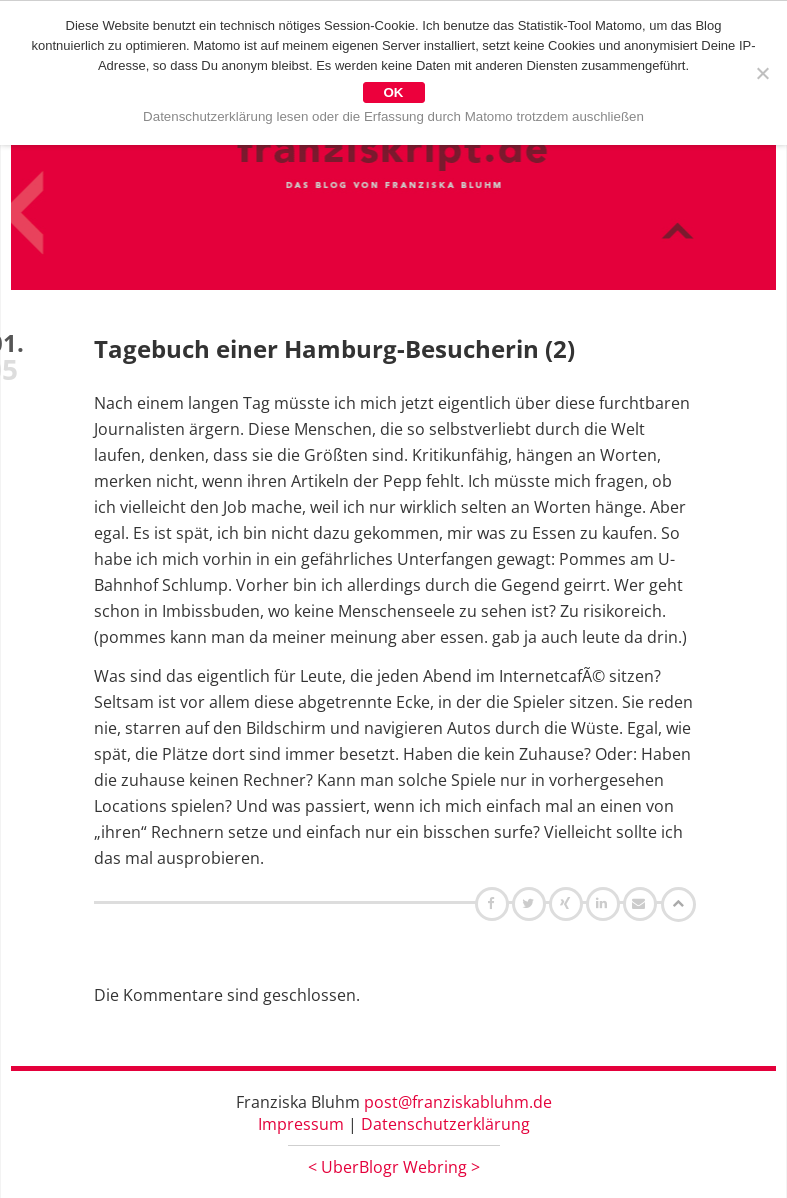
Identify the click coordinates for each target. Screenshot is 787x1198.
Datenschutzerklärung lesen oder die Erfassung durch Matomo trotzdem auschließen (393, 116)
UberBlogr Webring (394, 1167)
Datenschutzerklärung (445, 1124)
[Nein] (762, 73)
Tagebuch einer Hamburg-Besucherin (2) (334, 348)
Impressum (301, 1124)
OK (394, 92)
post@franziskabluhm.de (458, 1102)
